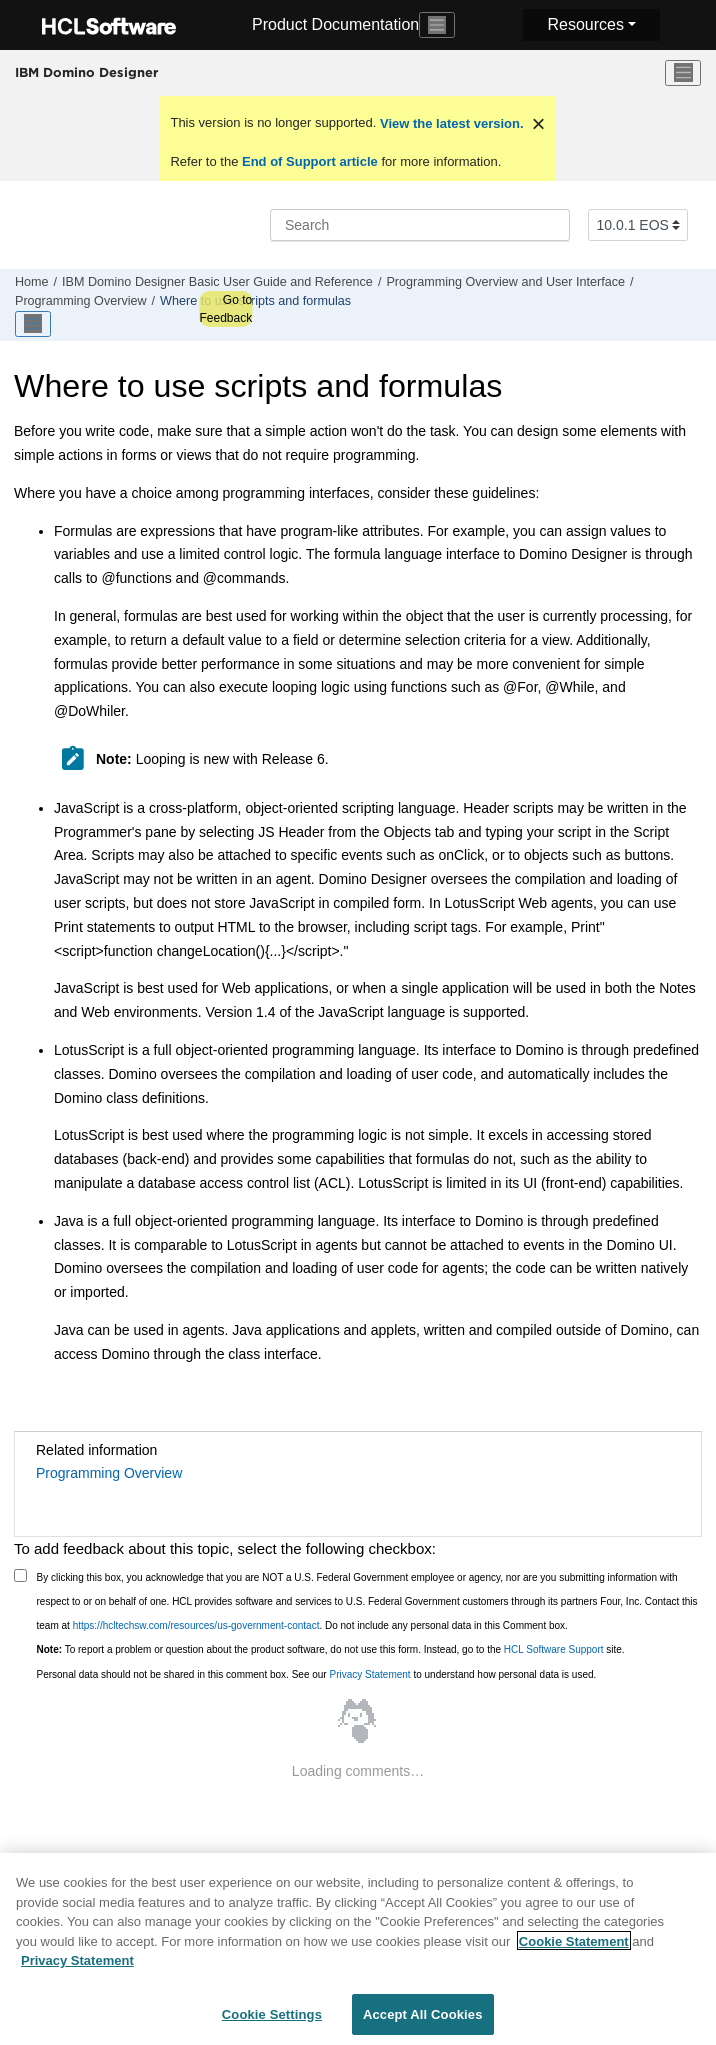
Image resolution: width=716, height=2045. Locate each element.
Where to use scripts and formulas (255, 301)
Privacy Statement (369, 1674)
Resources (585, 24)
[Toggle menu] (683, 73)
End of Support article (309, 161)
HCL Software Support (554, 1649)
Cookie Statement (574, 1953)
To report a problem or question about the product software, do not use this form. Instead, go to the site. (331, 1649)
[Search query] (420, 225)
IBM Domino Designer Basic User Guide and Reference (217, 282)
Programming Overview (81, 301)
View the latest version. (449, 123)
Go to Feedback (225, 309)
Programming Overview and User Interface (505, 282)
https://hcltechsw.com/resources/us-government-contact (196, 1625)
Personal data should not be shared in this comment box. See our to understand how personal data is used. (317, 1674)
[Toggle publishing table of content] (33, 324)
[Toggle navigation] (437, 25)
